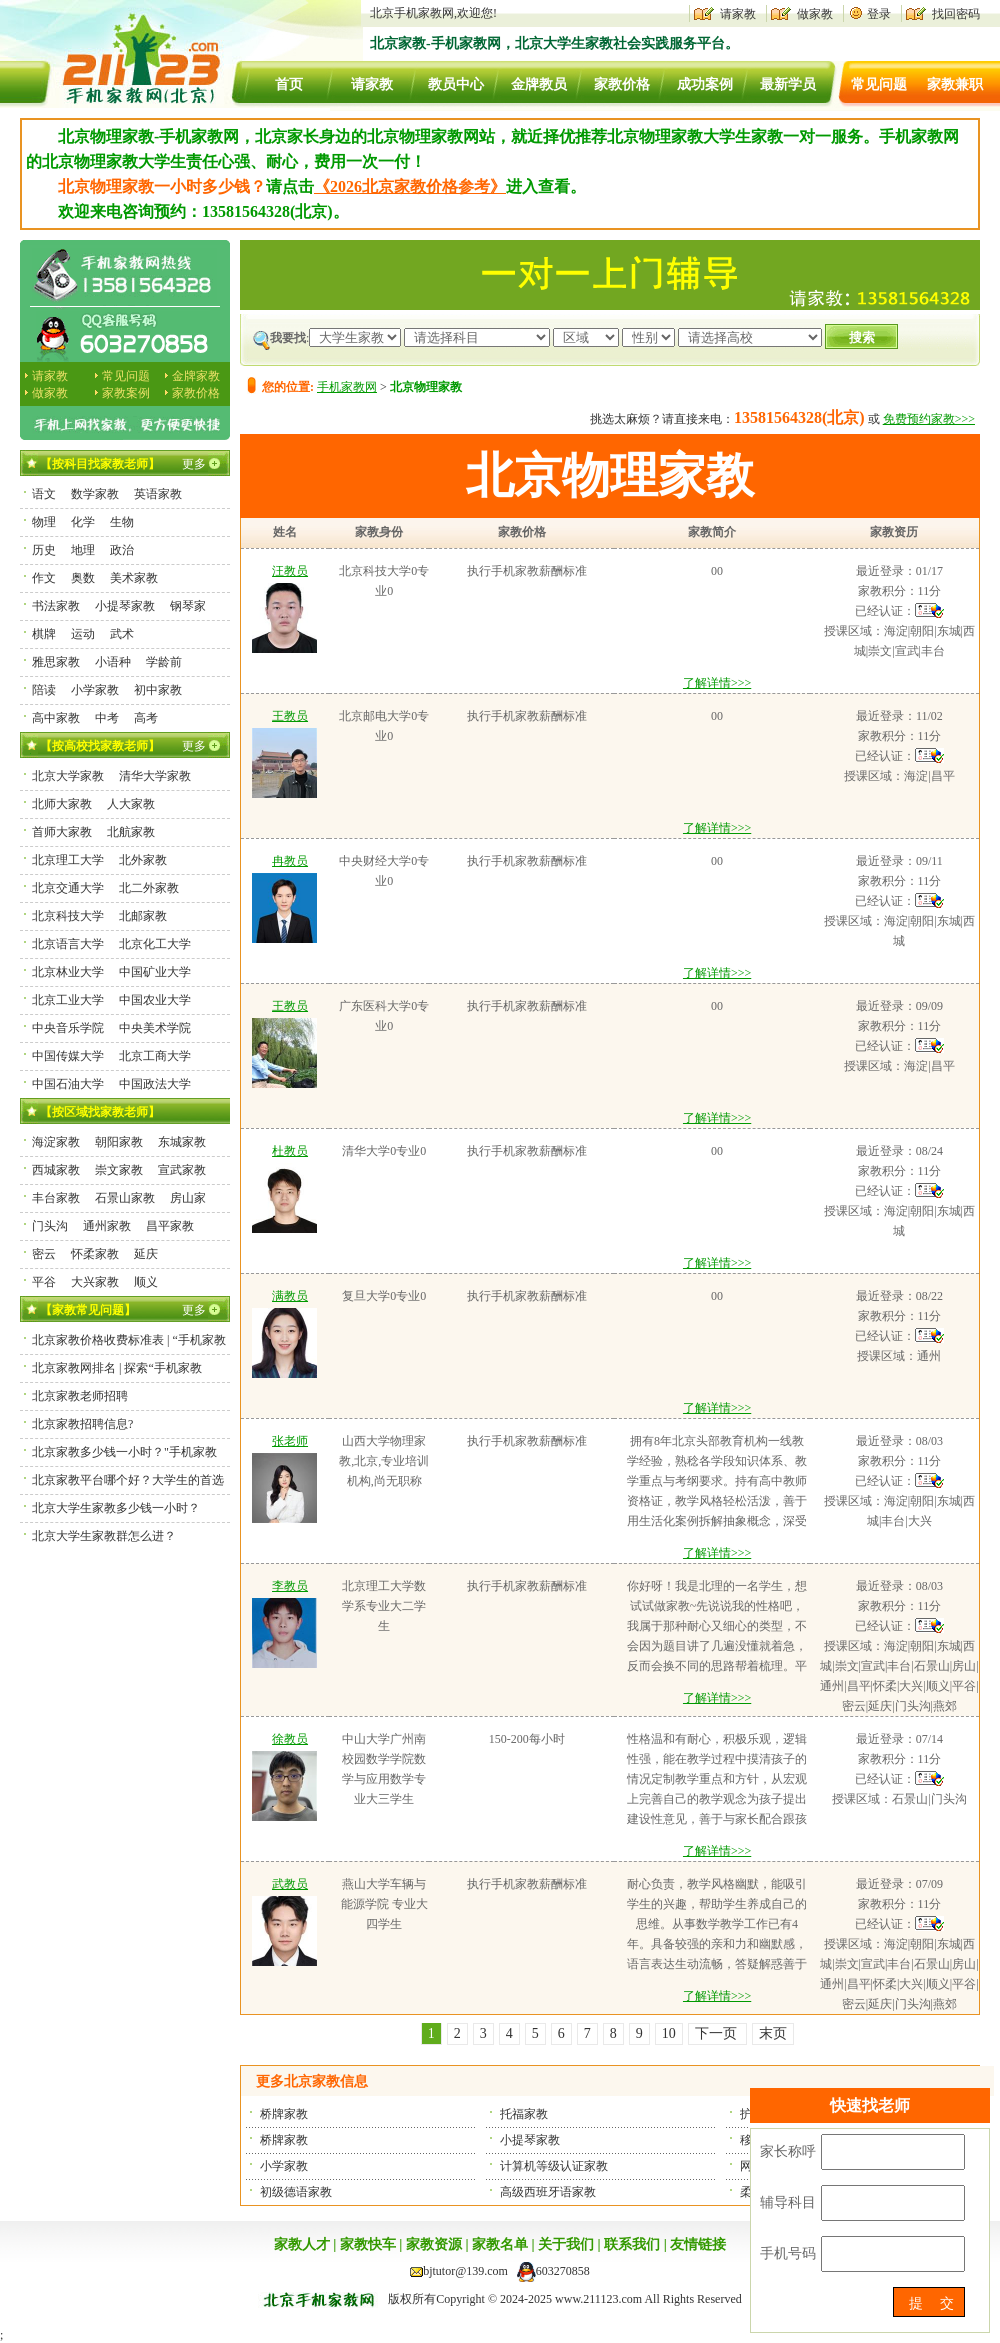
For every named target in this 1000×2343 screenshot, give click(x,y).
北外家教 (143, 860)
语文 (44, 494)
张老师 (290, 1441)
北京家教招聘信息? (82, 1424)
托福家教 (524, 2114)
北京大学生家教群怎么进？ (104, 1536)
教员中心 (456, 84)
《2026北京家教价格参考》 (410, 186)
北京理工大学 (68, 860)
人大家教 (131, 804)
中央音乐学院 (68, 1028)
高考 (146, 718)
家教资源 (434, 2244)
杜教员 (290, 1151)
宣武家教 (182, 1170)
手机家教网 (347, 387)
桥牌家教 (284, 2114)
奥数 (83, 578)
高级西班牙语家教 (548, 2192)
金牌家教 (196, 376)
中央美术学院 (155, 1028)
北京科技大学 (68, 916)
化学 (83, 522)
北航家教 (131, 832)
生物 (122, 522)
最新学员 (788, 84)
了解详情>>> (717, 683)
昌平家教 (170, 1226)
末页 (773, 2033)
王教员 (290, 716)
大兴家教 (95, 1282)
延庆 (146, 1254)
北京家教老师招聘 (80, 1396)
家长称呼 (788, 2151)
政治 (122, 550)
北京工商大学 (155, 1056)
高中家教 (56, 718)
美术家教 (134, 578)
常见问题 (879, 84)
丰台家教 (56, 1198)
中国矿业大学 (155, 972)
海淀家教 (56, 1142)
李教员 (290, 1586)
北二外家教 (149, 888)
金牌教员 (539, 84)
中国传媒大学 (68, 1056)
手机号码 (788, 2253)
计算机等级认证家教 (554, 2166)
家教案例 (126, 393)
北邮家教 (143, 916)
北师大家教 (62, 804)
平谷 (44, 1282)
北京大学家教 (68, 776)
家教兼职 (955, 84)
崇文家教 (119, 1170)
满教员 (290, 1296)
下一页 (718, 2033)
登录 (879, 14)
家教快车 (368, 2244)
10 (669, 2033)
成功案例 (705, 84)
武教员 (290, 1884)
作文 (44, 578)
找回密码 (956, 14)
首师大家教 (62, 832)
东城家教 (182, 1142)
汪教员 (290, 571)
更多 (194, 464)
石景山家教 (125, 1198)
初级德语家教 (296, 2192)
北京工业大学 (68, 1000)
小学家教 (284, 2166)
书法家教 (56, 606)
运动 (83, 634)
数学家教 (95, 494)
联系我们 (632, 2244)
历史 (44, 550)
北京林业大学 (68, 972)
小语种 (113, 662)
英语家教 (158, 494)
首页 (289, 84)
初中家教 (158, 690)
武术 (122, 634)
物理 (44, 522)
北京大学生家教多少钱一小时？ (116, 1508)
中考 (107, 718)
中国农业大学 (155, 1000)
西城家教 (56, 1170)
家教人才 (302, 2244)
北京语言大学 (68, 944)
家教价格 (622, 84)
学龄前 (164, 662)
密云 (44, 1254)
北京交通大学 (68, 888)
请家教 (738, 14)
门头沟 (50, 1226)
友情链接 (698, 2244)
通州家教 (107, 1226)
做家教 (815, 14)
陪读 (44, 690)
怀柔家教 (95, 1254)
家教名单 (500, 2244)
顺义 (146, 1282)
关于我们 (566, 2244)
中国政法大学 (155, 1084)
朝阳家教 (119, 1142)
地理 (83, 550)
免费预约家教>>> (929, 419)
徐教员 (290, 1739)
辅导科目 (788, 2202)
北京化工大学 (155, 944)
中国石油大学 (68, 1084)
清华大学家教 (155, 776)
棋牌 (44, 634)
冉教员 (290, 861)
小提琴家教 (530, 2140)
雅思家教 (56, 662)
